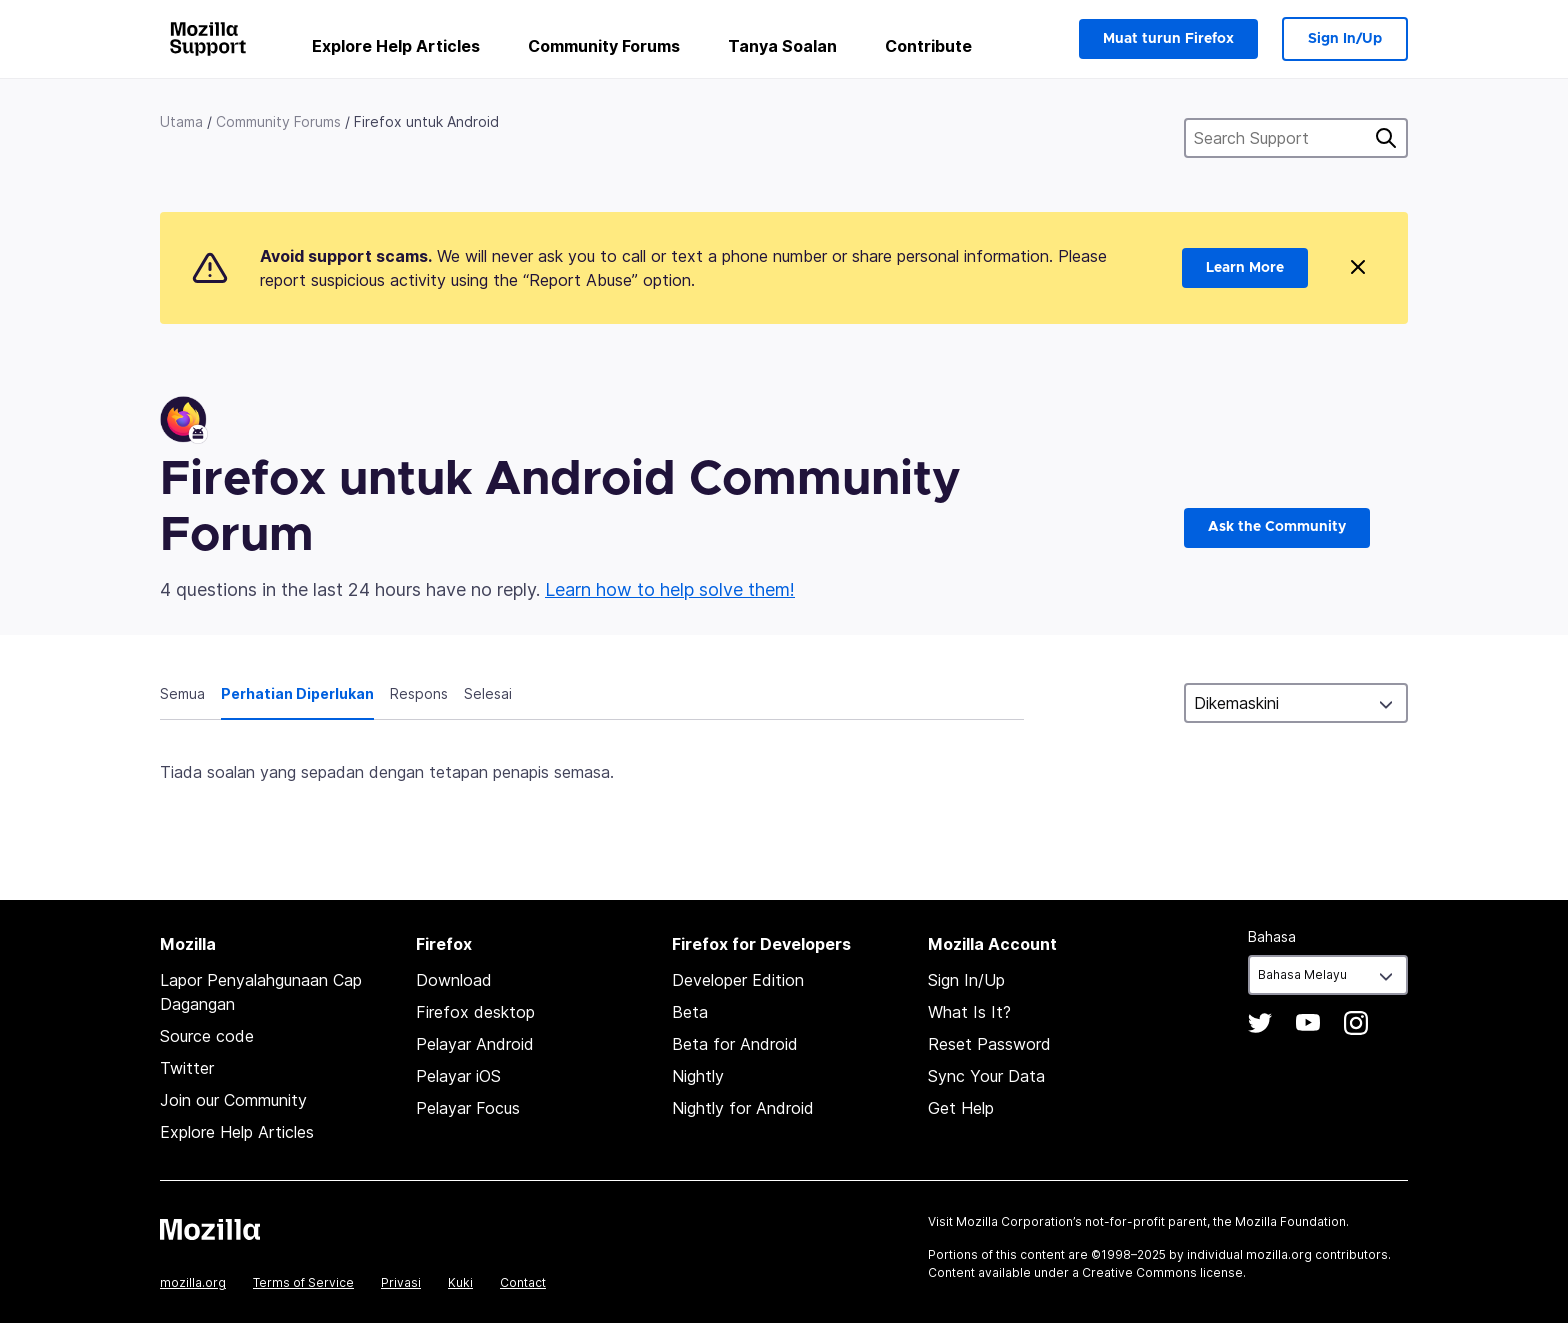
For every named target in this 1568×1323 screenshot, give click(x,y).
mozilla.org (193, 1282)
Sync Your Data (986, 1076)
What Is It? (969, 1012)
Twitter (187, 1068)
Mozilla (210, 1229)
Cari (1386, 138)
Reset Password (989, 1044)
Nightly (698, 1076)
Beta (690, 1012)
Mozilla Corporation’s (1019, 1221)
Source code (207, 1036)
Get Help (961, 1108)
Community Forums (604, 46)
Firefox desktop (475, 1012)
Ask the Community (1277, 527)
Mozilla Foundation (1290, 1221)
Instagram (1356, 1023)
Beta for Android (735, 1044)
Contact (523, 1282)
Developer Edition (738, 980)
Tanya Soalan (782, 46)
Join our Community (233, 1100)
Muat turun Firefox (1168, 39)
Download (454, 980)
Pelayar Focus (468, 1108)
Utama (181, 121)
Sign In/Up (1345, 39)
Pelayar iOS (458, 1076)
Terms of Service (303, 1282)
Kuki (460, 1282)
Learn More (1245, 268)
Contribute (928, 46)
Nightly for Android (743, 1108)
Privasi (401, 1282)
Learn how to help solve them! (670, 589)
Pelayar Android (475, 1044)
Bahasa (1272, 936)
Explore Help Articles (396, 46)
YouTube (1308, 1023)
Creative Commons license (1162, 1272)
